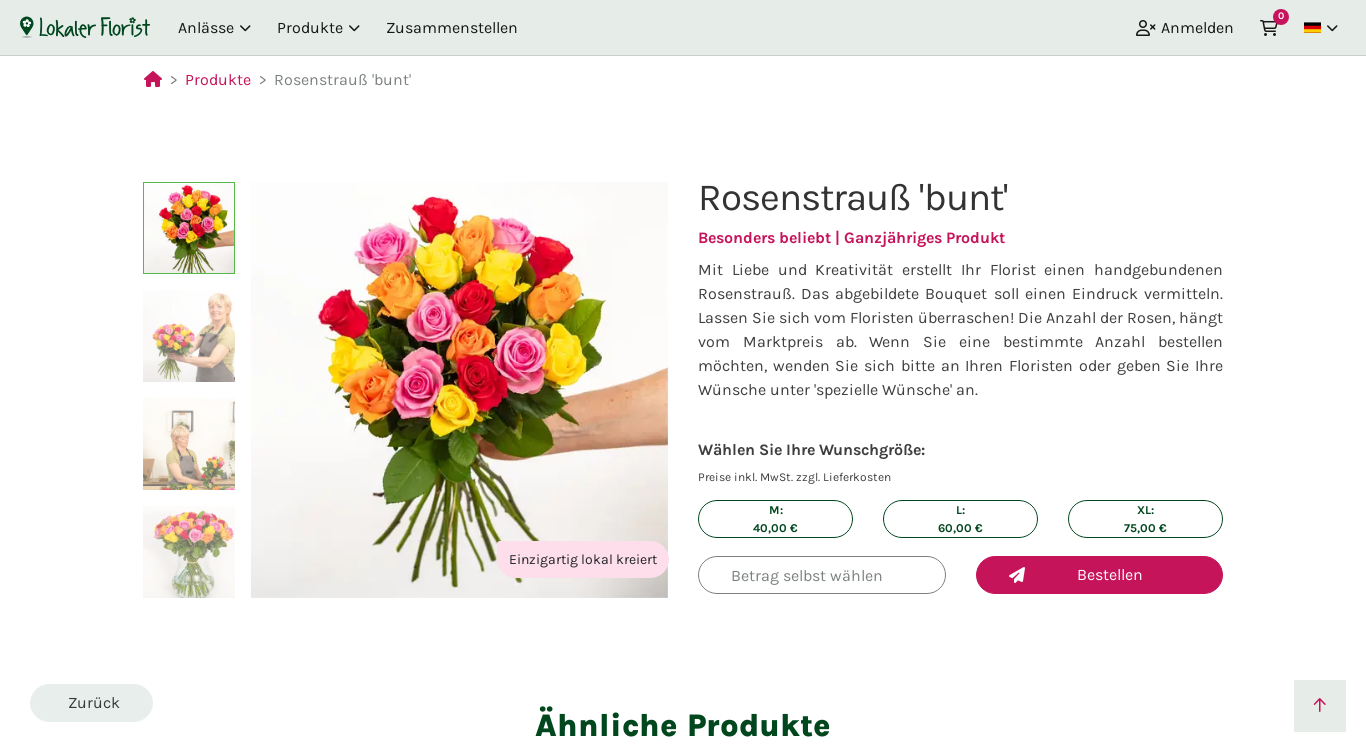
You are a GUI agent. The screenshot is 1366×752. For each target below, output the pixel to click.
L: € (960, 519)
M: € (775, 519)
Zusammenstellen (452, 27)
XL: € (1145, 519)
